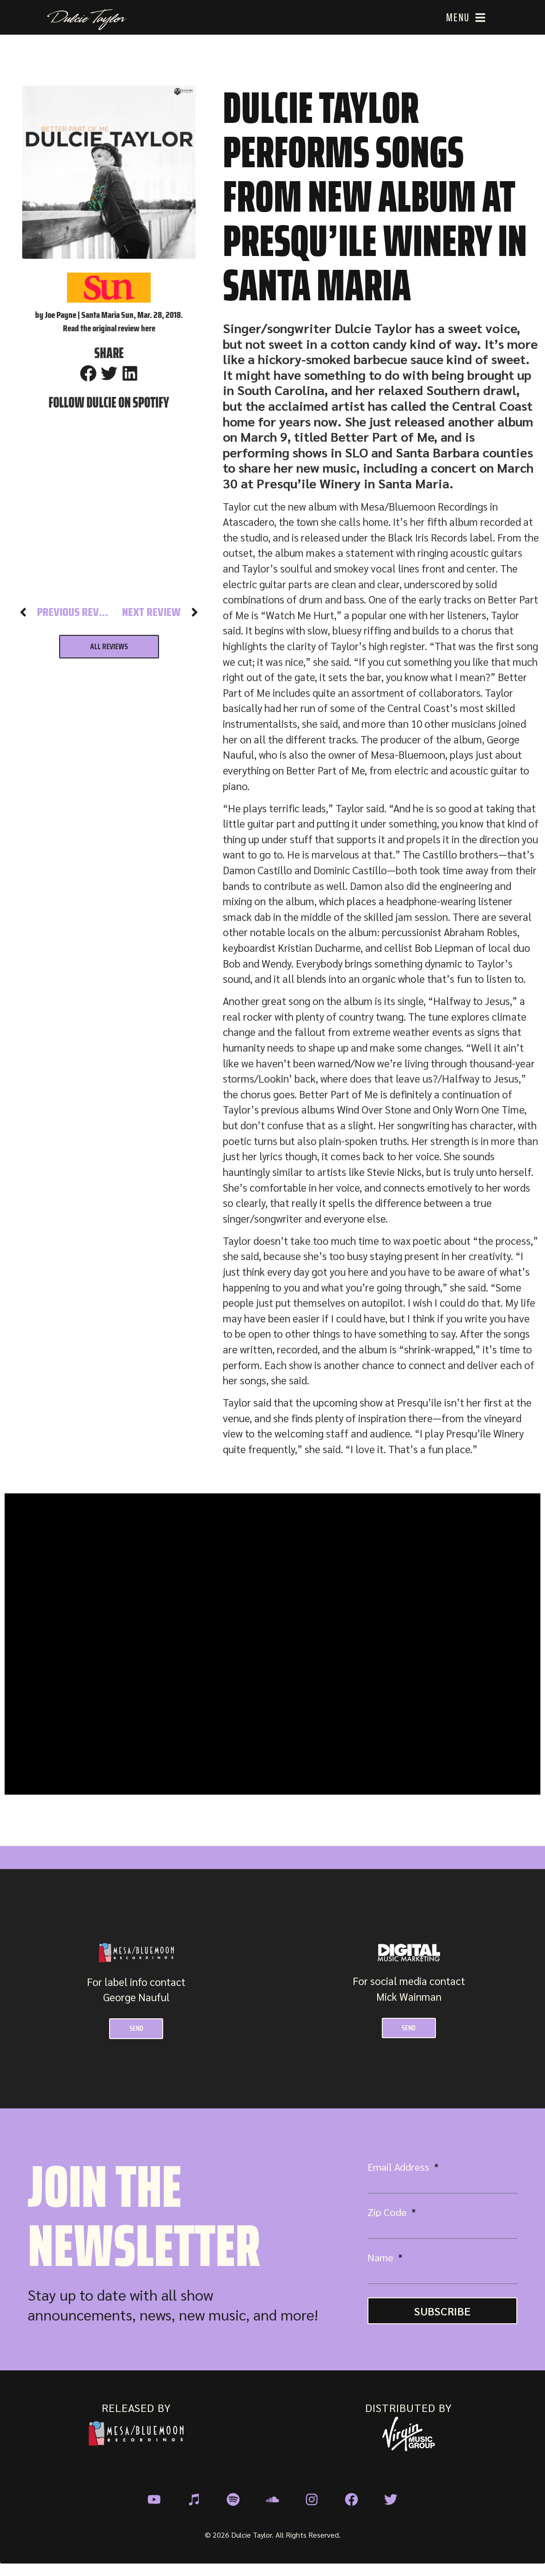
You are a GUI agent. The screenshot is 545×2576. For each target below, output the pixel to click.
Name (381, 2259)
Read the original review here (109, 328)
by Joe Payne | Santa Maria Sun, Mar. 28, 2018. (109, 315)
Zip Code (388, 2214)
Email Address (399, 2169)
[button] (88, 373)
